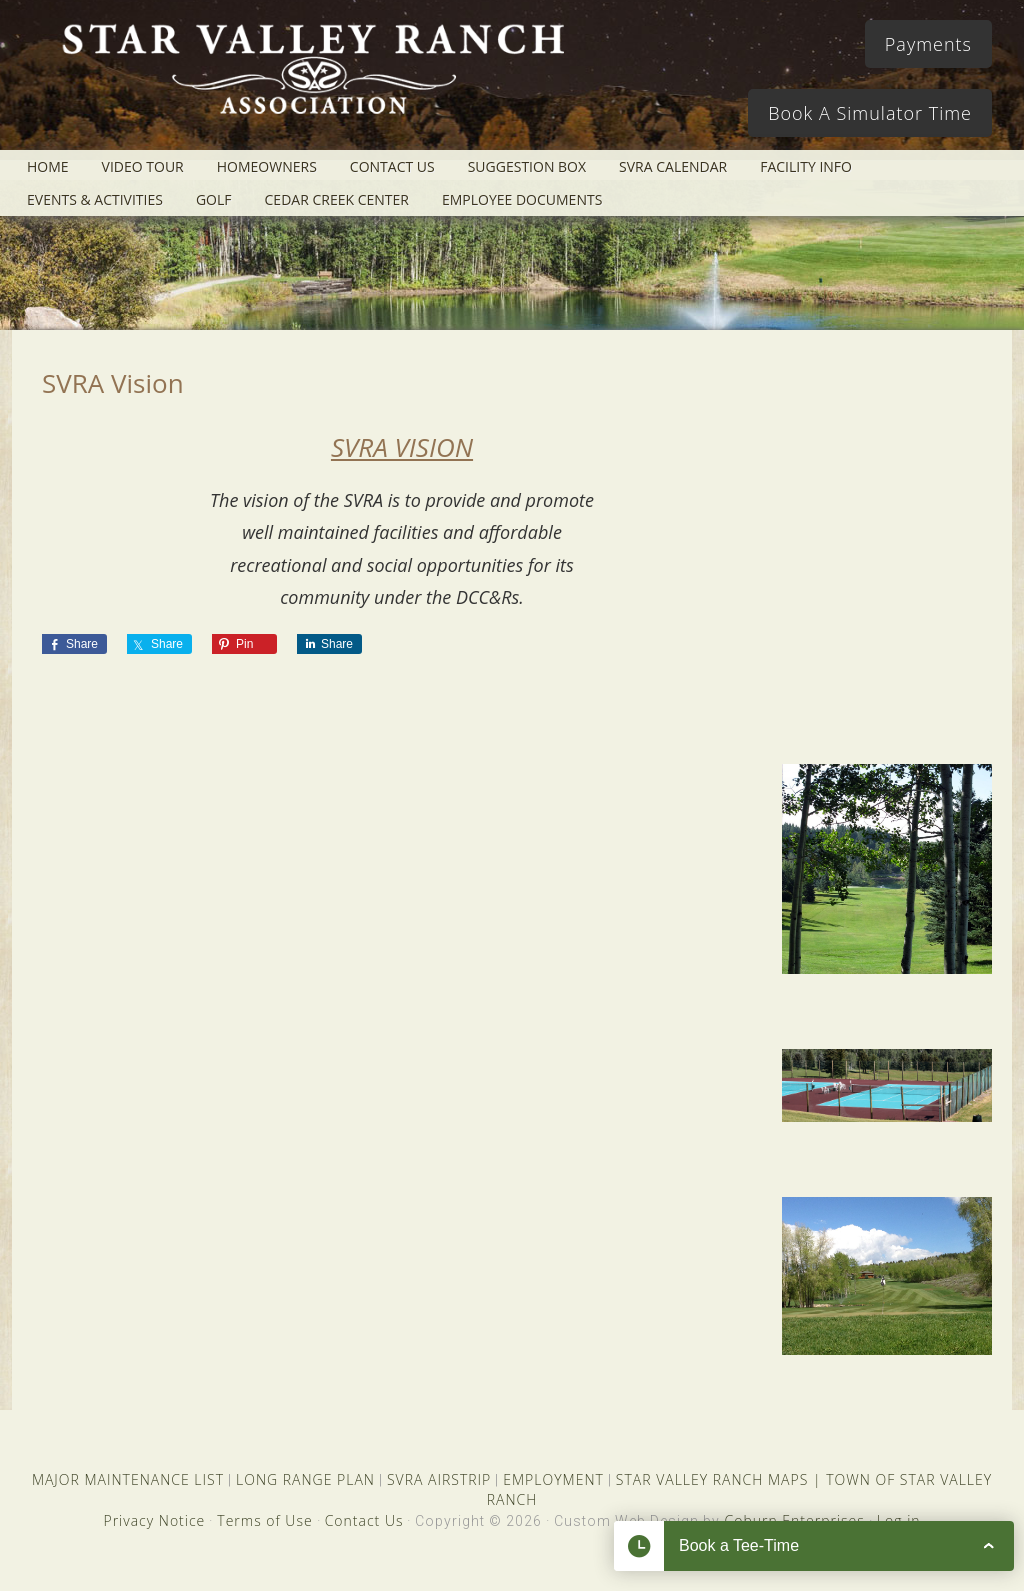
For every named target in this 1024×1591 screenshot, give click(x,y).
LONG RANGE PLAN (305, 1479)
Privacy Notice (154, 1520)
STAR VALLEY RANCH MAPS (712, 1479)
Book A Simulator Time (870, 113)
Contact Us (364, 1520)
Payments (928, 44)
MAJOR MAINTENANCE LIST (128, 1479)
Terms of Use (264, 1520)
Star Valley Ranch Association (312, 85)
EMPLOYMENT (553, 1479)
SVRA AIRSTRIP (439, 1479)
